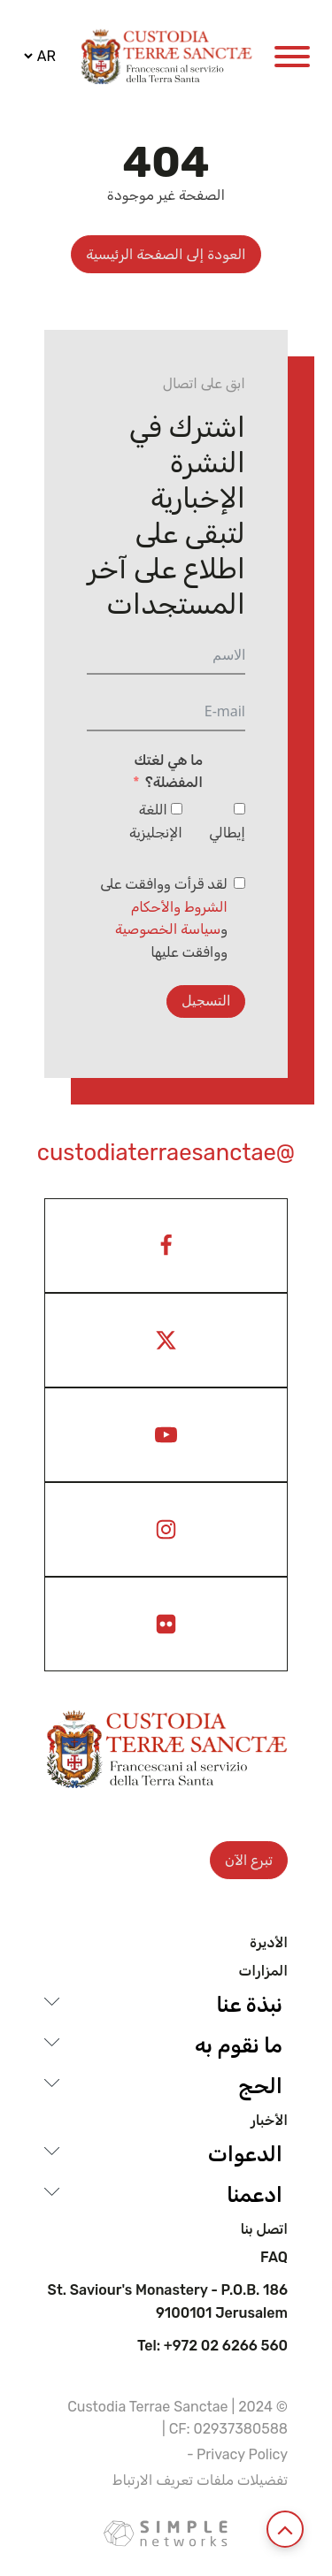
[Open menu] (292, 56)
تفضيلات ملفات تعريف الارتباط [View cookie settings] (200, 2480)
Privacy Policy (242, 2454)
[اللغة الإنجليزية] (176, 808)
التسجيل (205, 1000)
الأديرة (269, 1943)
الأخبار (269, 2121)
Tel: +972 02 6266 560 (212, 2346)
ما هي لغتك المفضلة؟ (169, 771)
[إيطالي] (239, 808)
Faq (274, 2258)
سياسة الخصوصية (167, 929)
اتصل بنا (264, 2229)
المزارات (263, 1971)
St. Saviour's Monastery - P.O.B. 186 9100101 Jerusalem (168, 2301)
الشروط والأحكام (179, 906)
